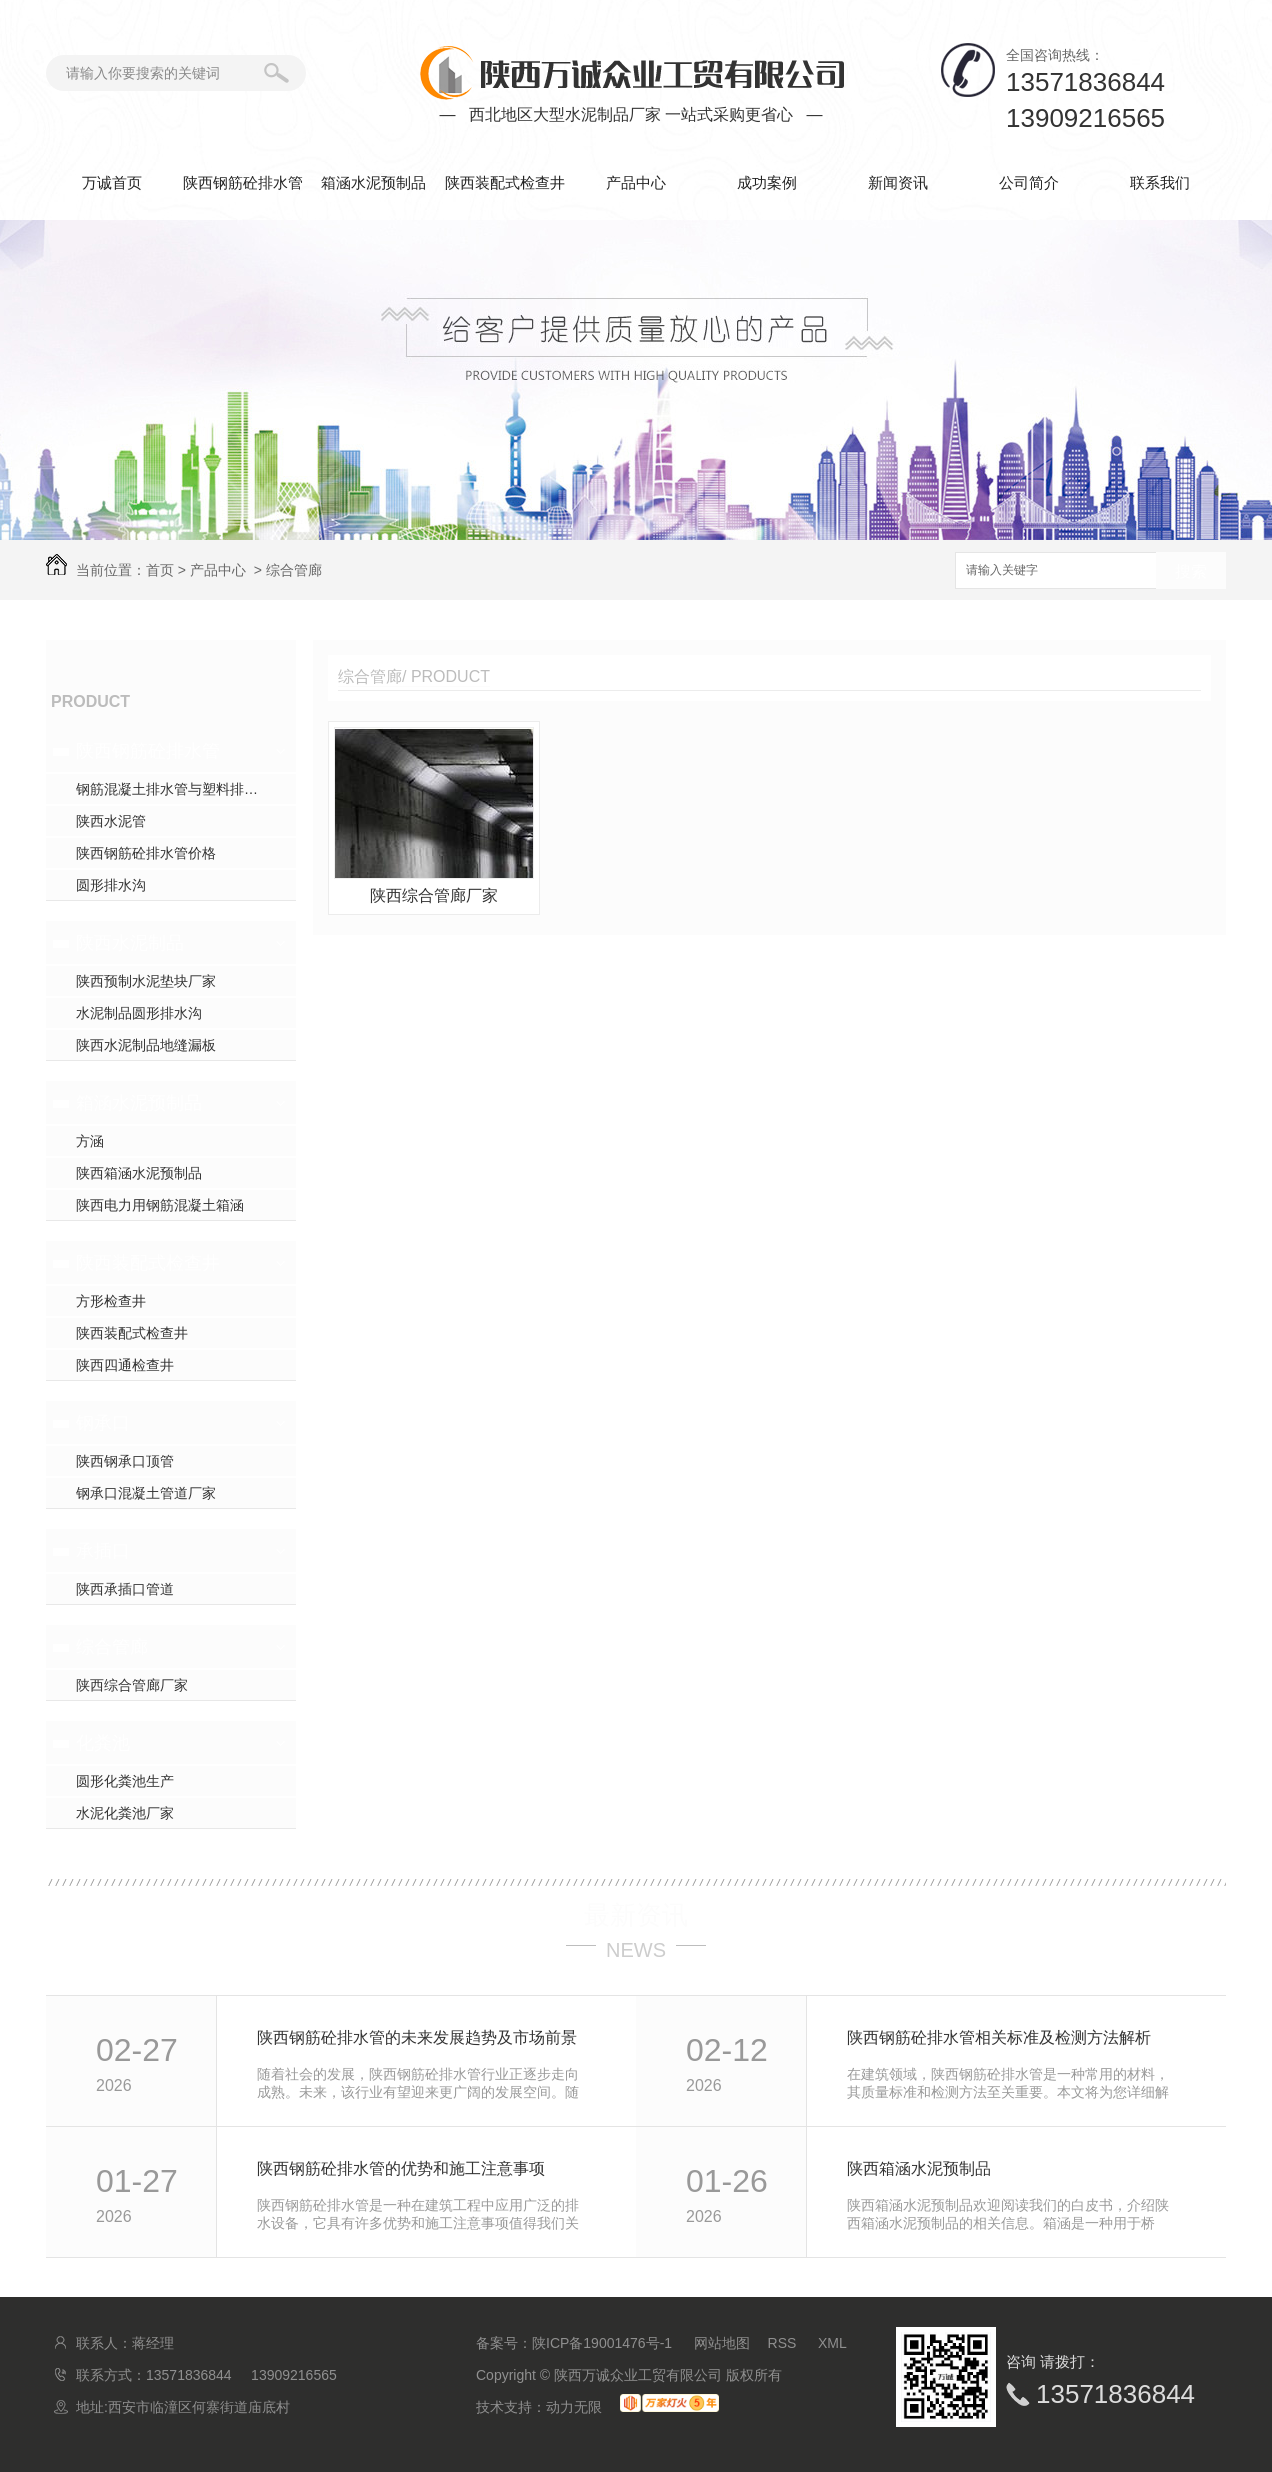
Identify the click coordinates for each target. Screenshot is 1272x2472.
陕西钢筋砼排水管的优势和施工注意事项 (401, 2168)
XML (832, 2343)
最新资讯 (636, 1915)
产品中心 (636, 182)
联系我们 (1160, 182)
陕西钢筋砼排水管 (243, 182)
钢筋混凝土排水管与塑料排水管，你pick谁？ (186, 789)
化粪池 (103, 1743)
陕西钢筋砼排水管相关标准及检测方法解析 (999, 2037)
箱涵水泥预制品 (373, 182)
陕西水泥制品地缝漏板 (146, 1045)
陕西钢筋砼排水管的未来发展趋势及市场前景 (417, 2037)
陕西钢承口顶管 (125, 1461)
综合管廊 (294, 570)
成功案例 (767, 182)
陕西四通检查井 (125, 1365)
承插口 (103, 1551)
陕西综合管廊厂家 (132, 1685)
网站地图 (722, 2343)
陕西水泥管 (111, 821)
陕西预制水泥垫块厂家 (146, 981)
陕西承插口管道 (125, 1589)
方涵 (90, 1141)
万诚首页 (112, 182)
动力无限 (574, 2407)
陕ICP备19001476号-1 (602, 2343)
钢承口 (103, 1423)
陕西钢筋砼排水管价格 (146, 853)
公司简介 (1029, 182)
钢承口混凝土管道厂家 (146, 1493)
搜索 (1191, 571)
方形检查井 (111, 1301)
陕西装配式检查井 (505, 182)
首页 (160, 570)
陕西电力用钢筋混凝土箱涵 (160, 1205)
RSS (784, 2343)
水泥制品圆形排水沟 (139, 1013)
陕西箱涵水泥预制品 (139, 1173)
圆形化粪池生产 (125, 1781)
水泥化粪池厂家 (125, 1813)
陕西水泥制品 (130, 943)
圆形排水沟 (111, 885)
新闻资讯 (898, 182)
